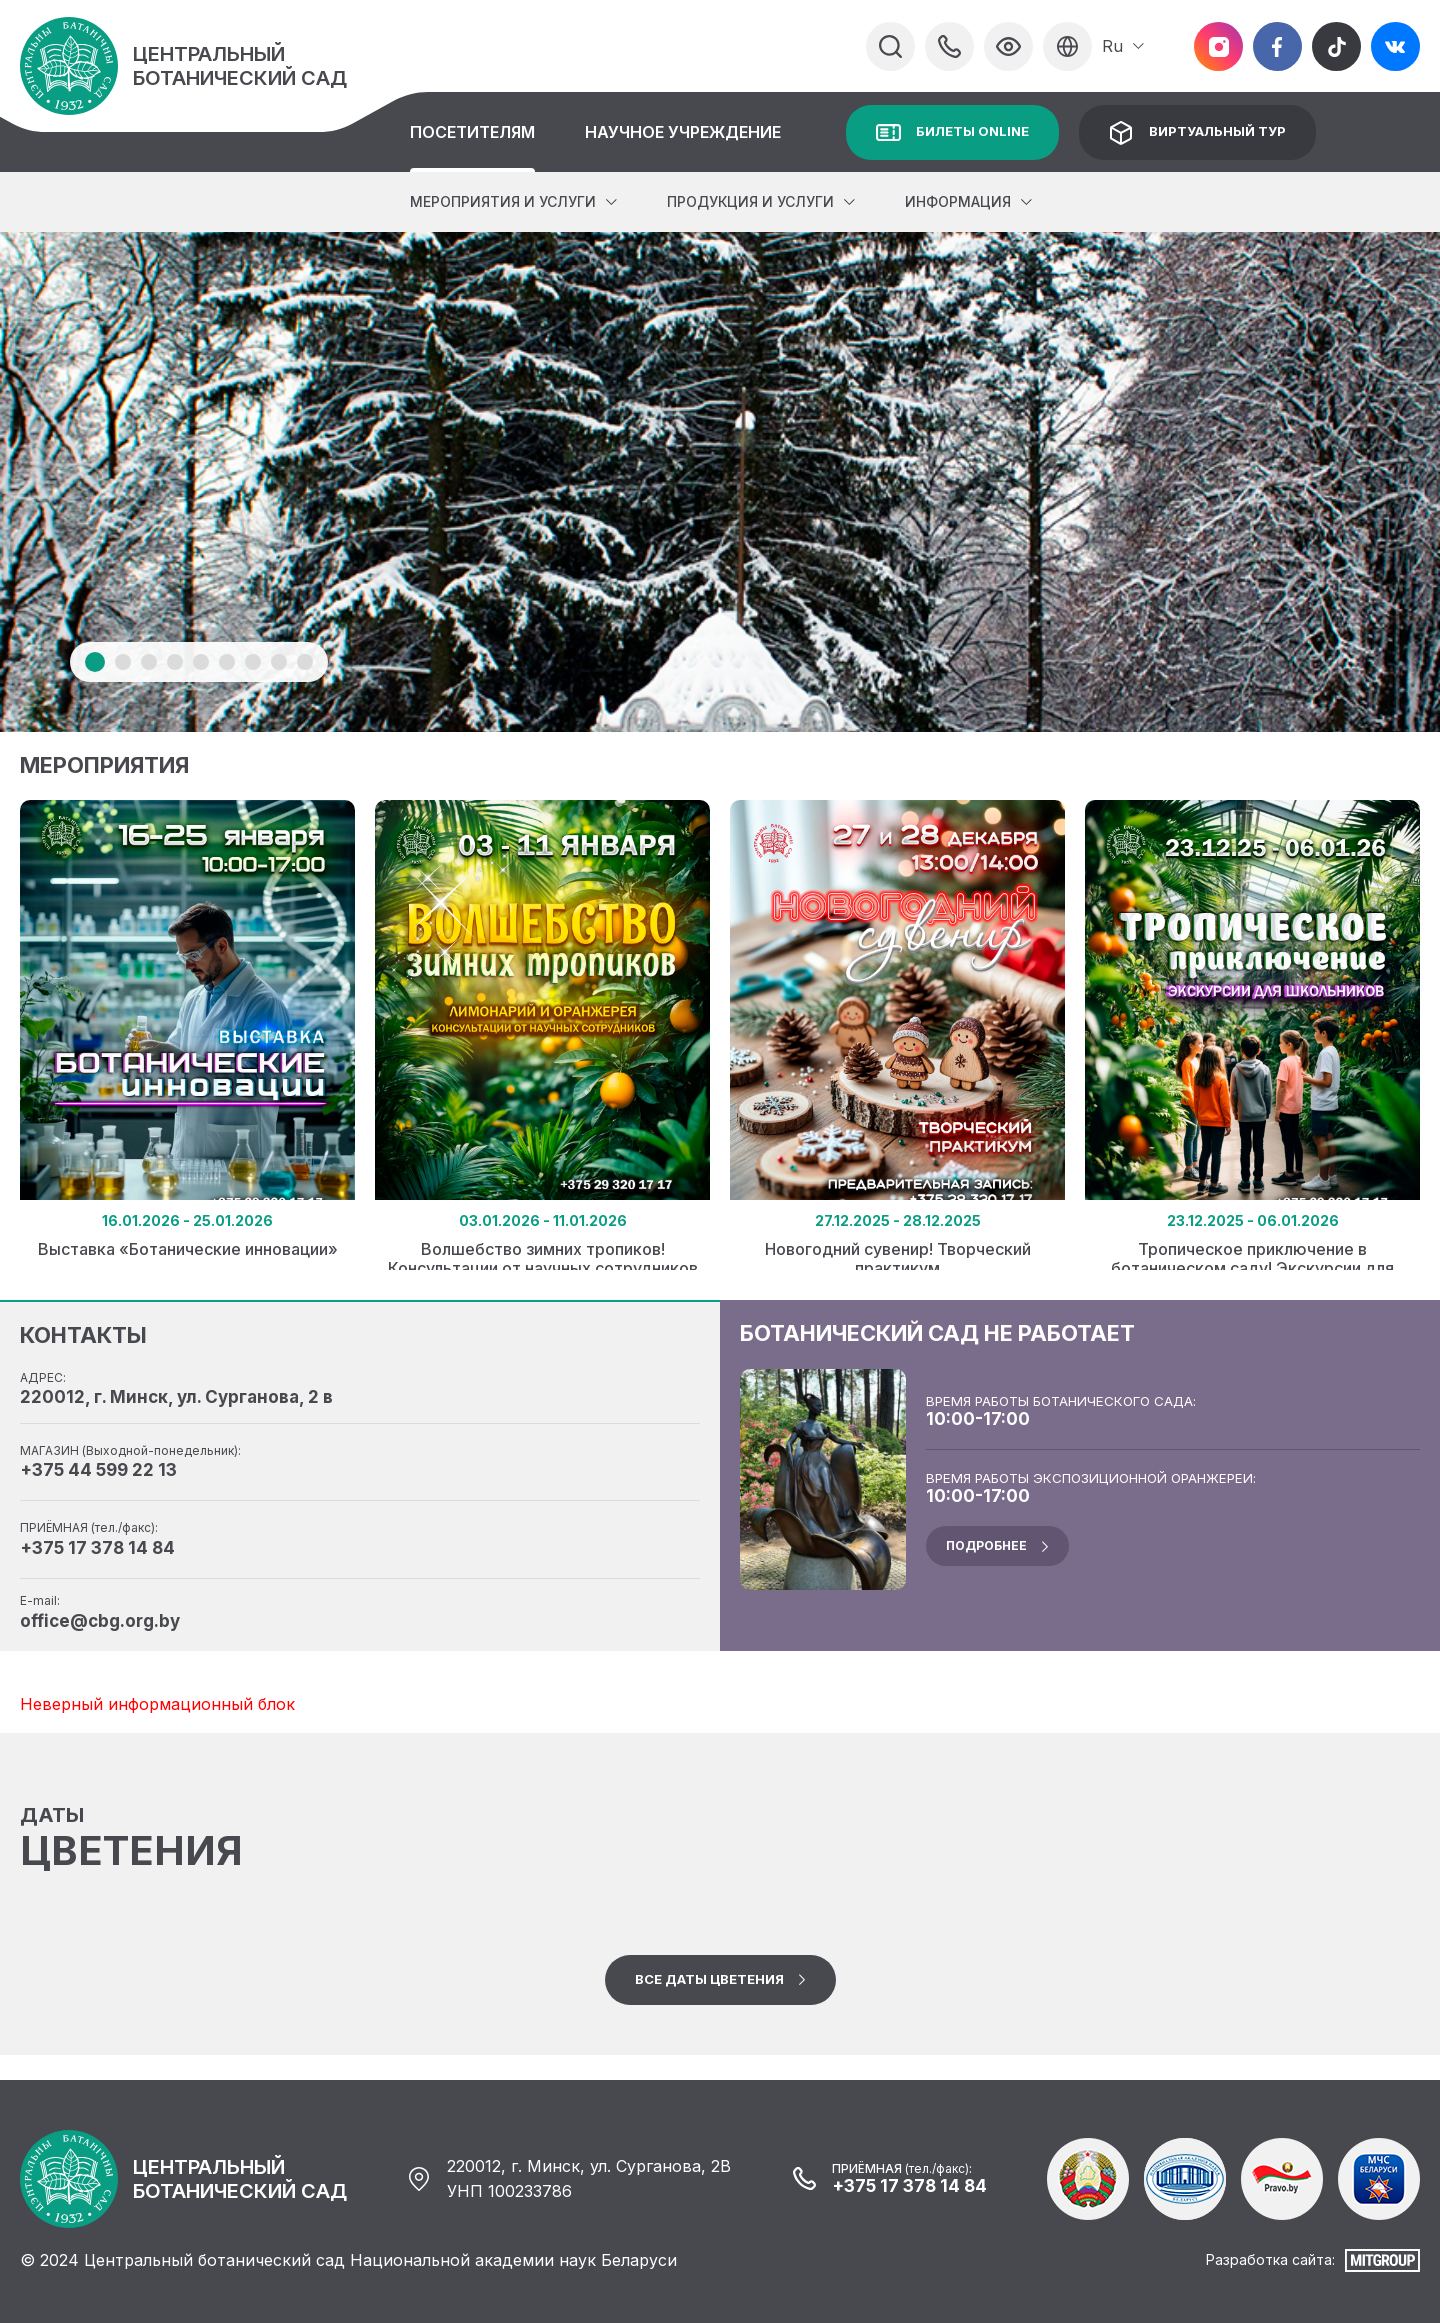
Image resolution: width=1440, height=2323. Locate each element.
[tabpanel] (720, 482)
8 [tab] (279, 662)
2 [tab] (123, 662)
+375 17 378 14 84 (97, 1548)
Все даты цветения (709, 1979)
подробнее (986, 1545)
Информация (958, 201)
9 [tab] (305, 662)
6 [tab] (227, 662)
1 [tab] (95, 662)
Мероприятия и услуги (503, 201)
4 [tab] (175, 662)
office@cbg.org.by (100, 1621)
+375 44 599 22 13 (98, 1470)
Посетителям (472, 132)
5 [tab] (201, 662)
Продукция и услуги (750, 201)
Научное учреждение (683, 132)
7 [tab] (253, 662)
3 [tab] (149, 662)
